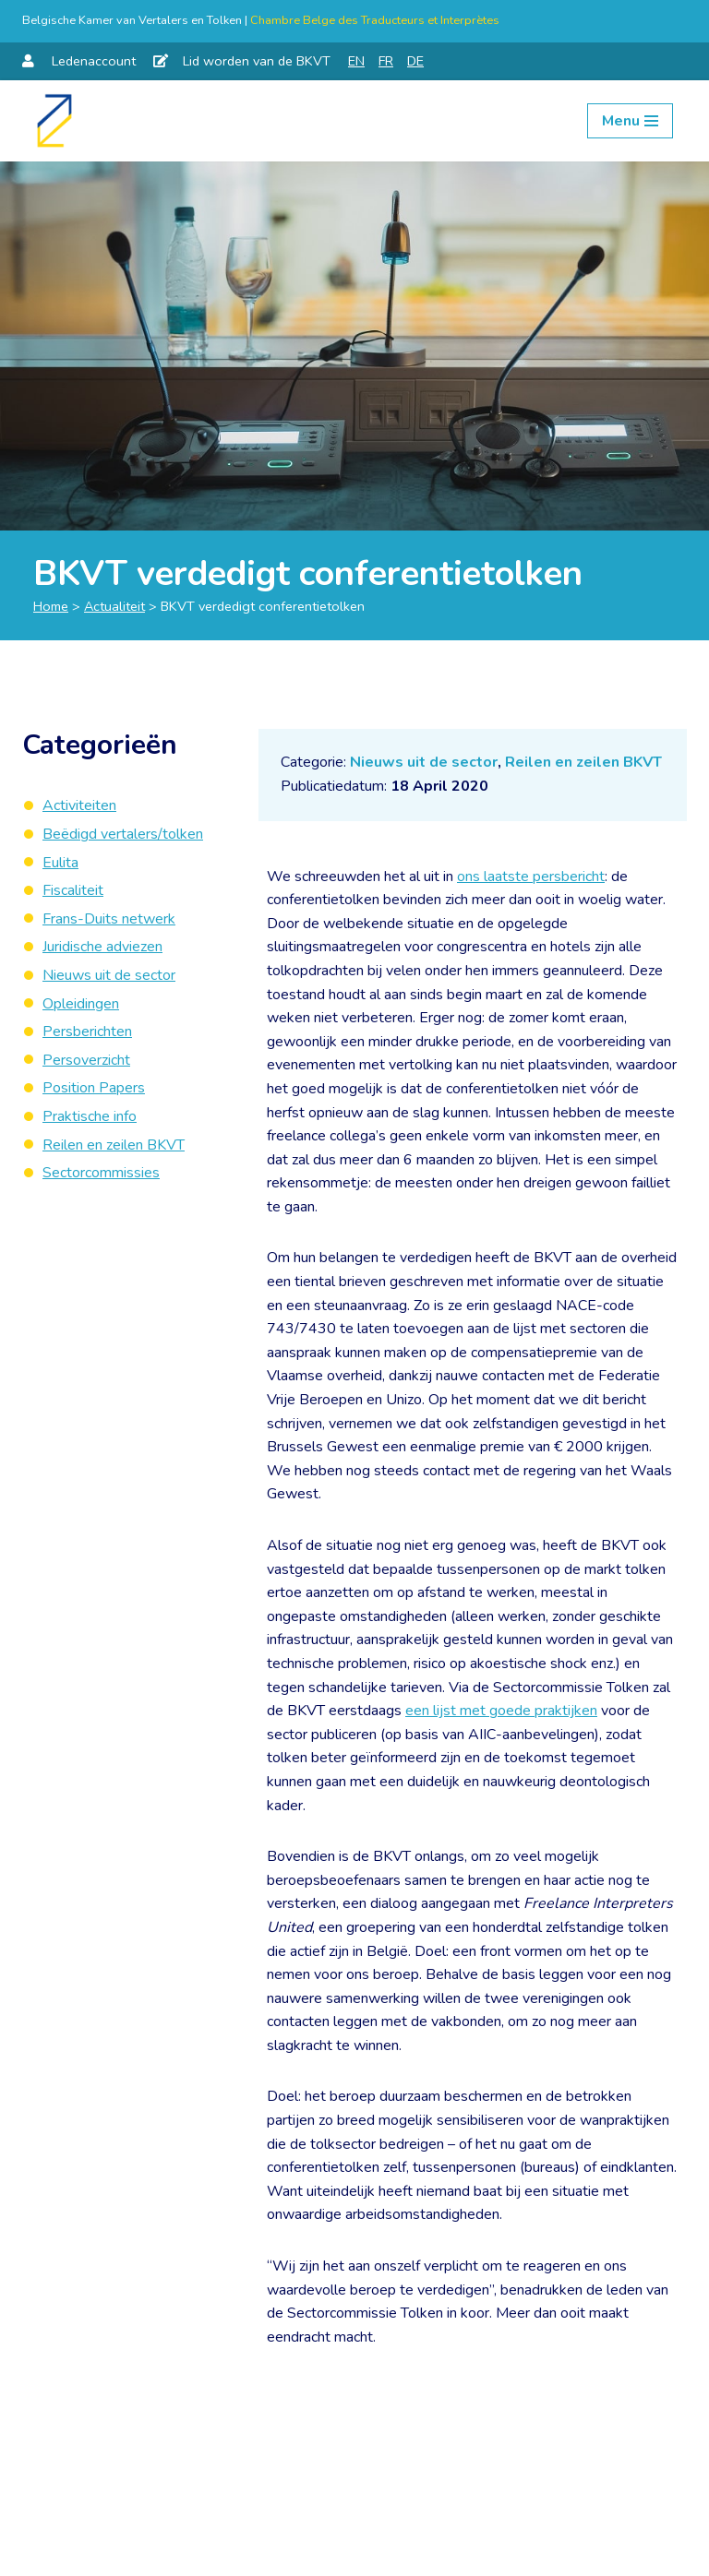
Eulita (60, 863)
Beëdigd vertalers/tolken (122, 834)
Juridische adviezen (102, 946)
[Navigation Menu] (630, 120)
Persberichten (87, 1031)
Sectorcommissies (101, 1173)
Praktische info (89, 1116)
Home (50, 606)
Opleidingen (80, 1004)
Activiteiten (79, 805)
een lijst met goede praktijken (501, 1710)
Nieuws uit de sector (424, 762)
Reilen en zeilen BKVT (583, 762)
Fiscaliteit (72, 890)
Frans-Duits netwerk (108, 919)
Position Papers (93, 1088)
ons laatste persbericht (531, 876)
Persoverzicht (86, 1060)
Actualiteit (114, 606)
